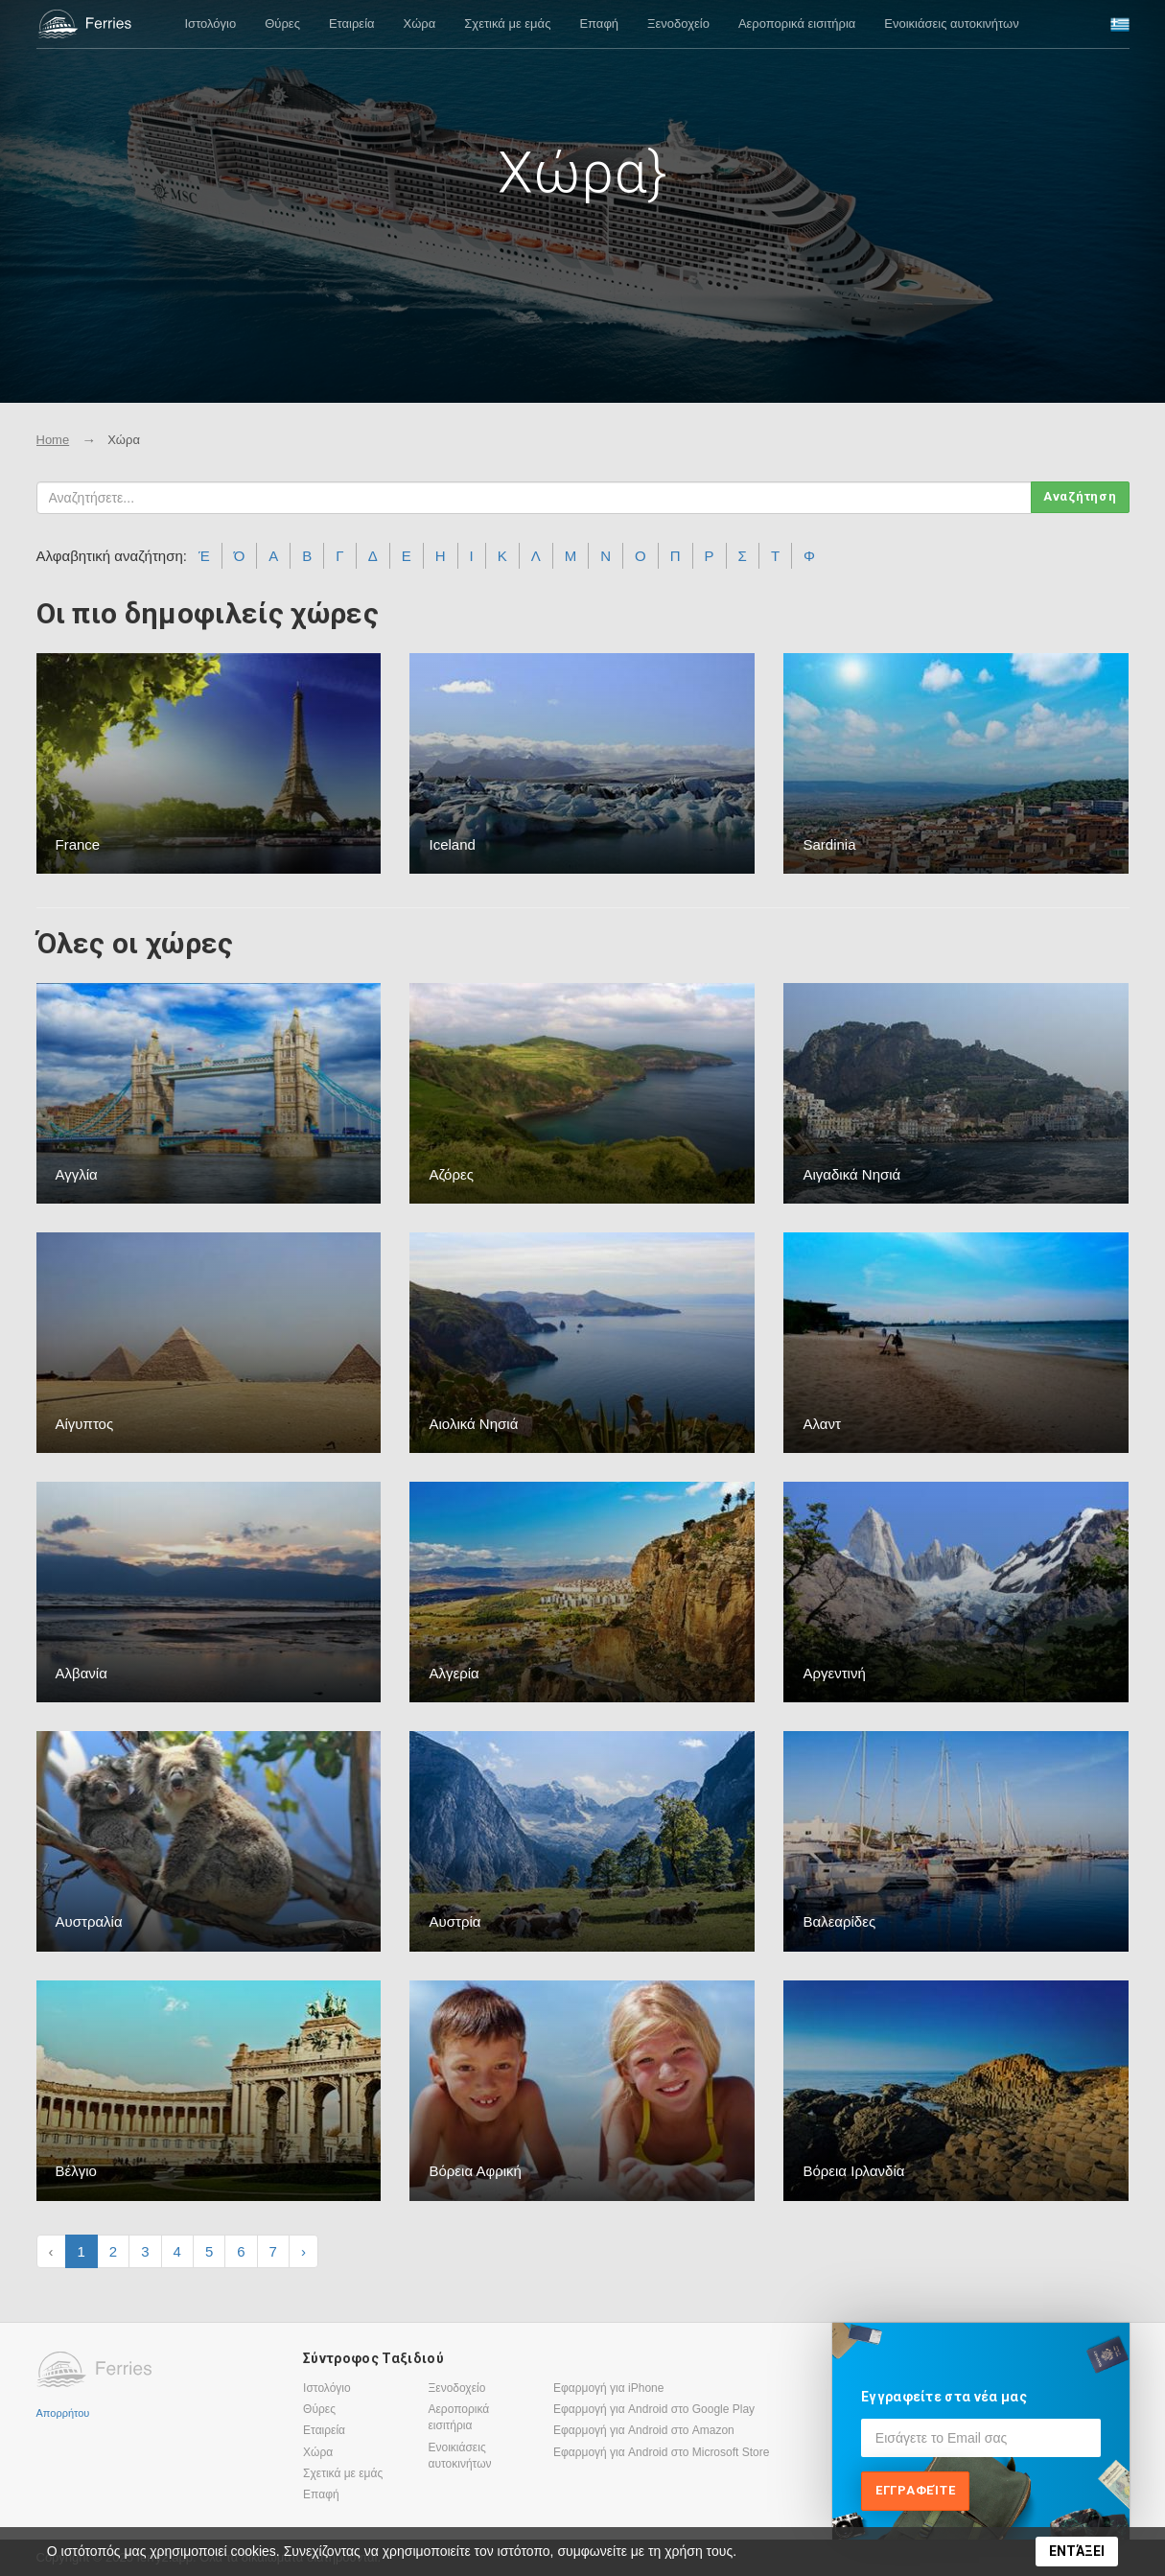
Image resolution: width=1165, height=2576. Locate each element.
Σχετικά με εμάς (507, 23)
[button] (1120, 24)
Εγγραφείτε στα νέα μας (944, 2396)
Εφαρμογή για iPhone (608, 2388)
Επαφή (598, 23)
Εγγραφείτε (915, 2490)
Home (53, 440)
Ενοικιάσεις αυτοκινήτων (951, 23)
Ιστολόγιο (211, 23)
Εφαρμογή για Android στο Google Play (654, 2409)
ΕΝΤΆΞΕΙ (1077, 2551)
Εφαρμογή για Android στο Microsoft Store (661, 2452)
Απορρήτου (63, 2413)
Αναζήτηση (1080, 496)
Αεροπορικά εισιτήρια (796, 23)
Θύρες (282, 23)
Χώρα (420, 23)
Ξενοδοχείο (678, 23)
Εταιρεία (352, 23)
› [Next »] (303, 2251)
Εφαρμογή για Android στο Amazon (643, 2430)
